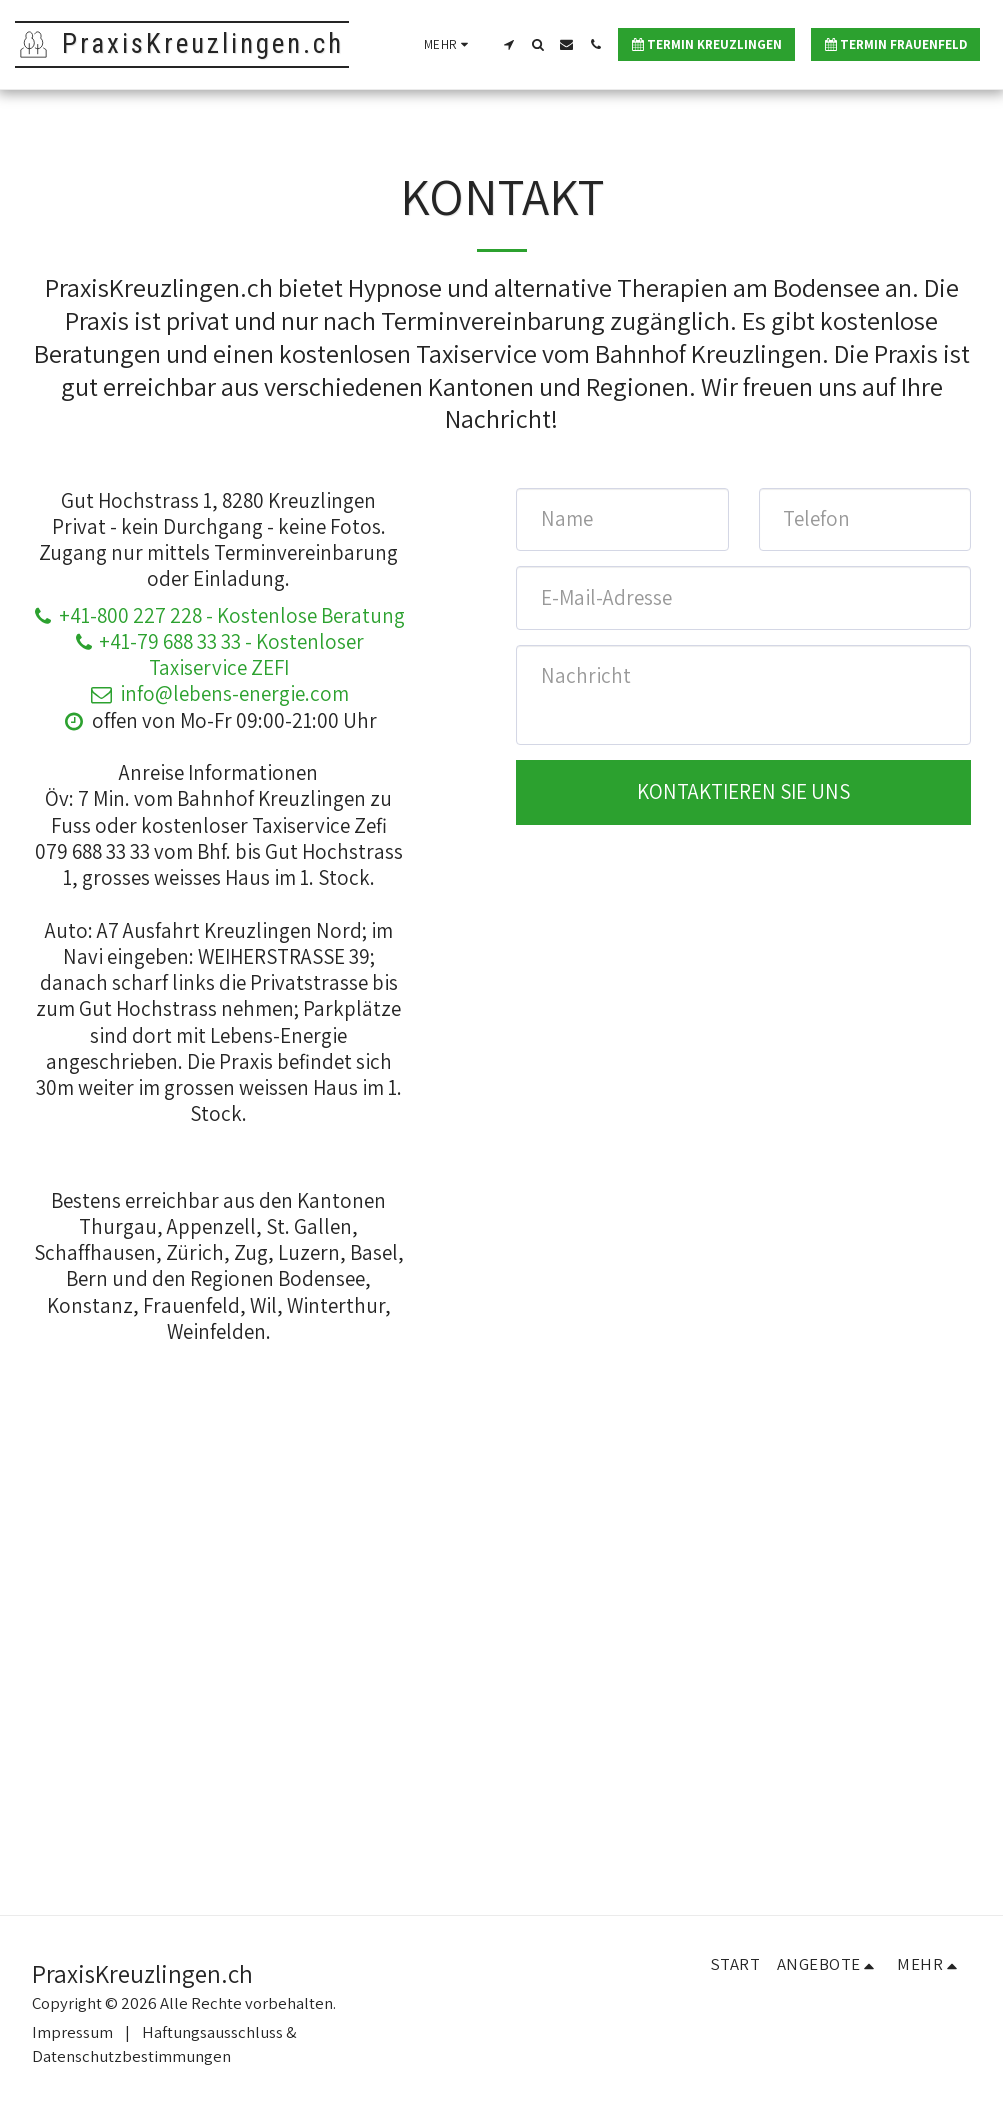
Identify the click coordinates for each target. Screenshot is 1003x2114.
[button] (508, 44)
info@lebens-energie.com (218, 693)
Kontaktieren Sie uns (743, 791)
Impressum (72, 2032)
